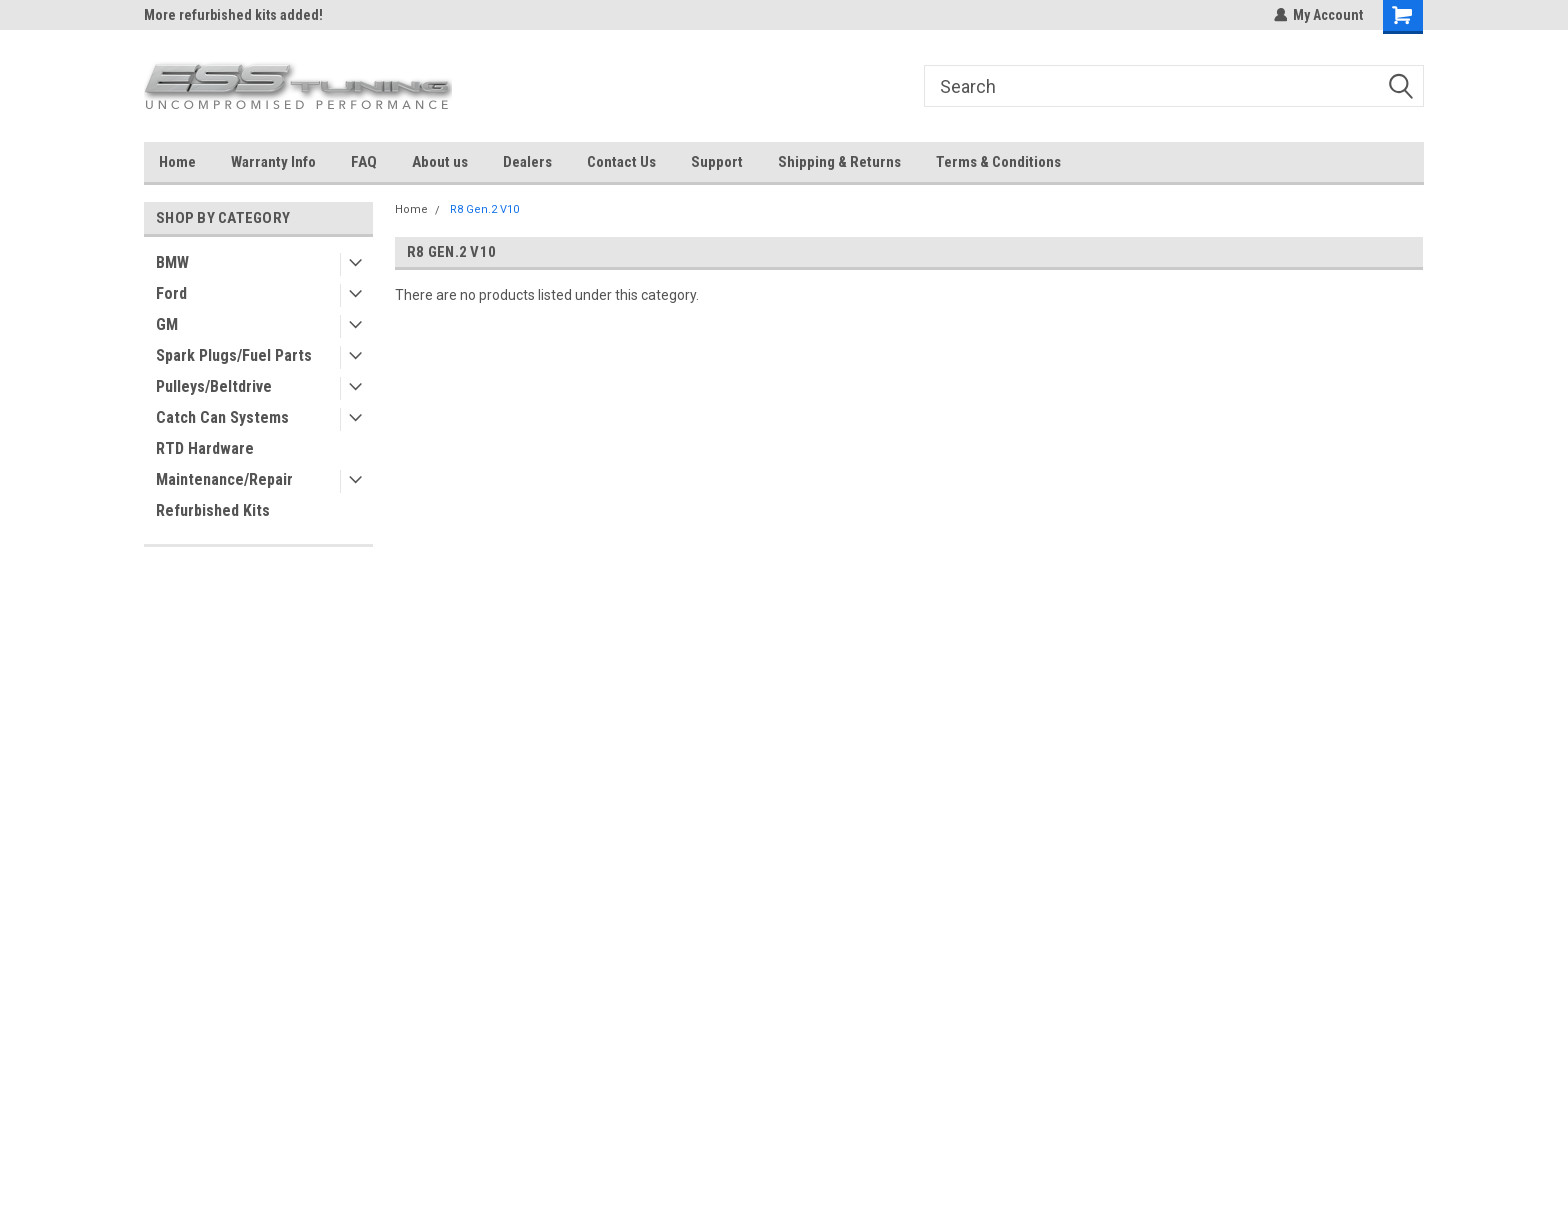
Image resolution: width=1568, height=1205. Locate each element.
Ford (171, 293)
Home (177, 162)
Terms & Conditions (998, 162)
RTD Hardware (205, 448)
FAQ (364, 162)
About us (440, 162)
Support (717, 162)
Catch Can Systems (222, 417)
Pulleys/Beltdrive (214, 386)
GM (167, 324)
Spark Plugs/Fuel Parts (234, 355)
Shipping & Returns (839, 162)
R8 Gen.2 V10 (484, 209)
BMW (172, 262)
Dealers (527, 162)
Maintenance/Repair (224, 479)
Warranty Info (273, 162)
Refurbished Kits (213, 510)
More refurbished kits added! (233, 15)
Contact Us (621, 162)
